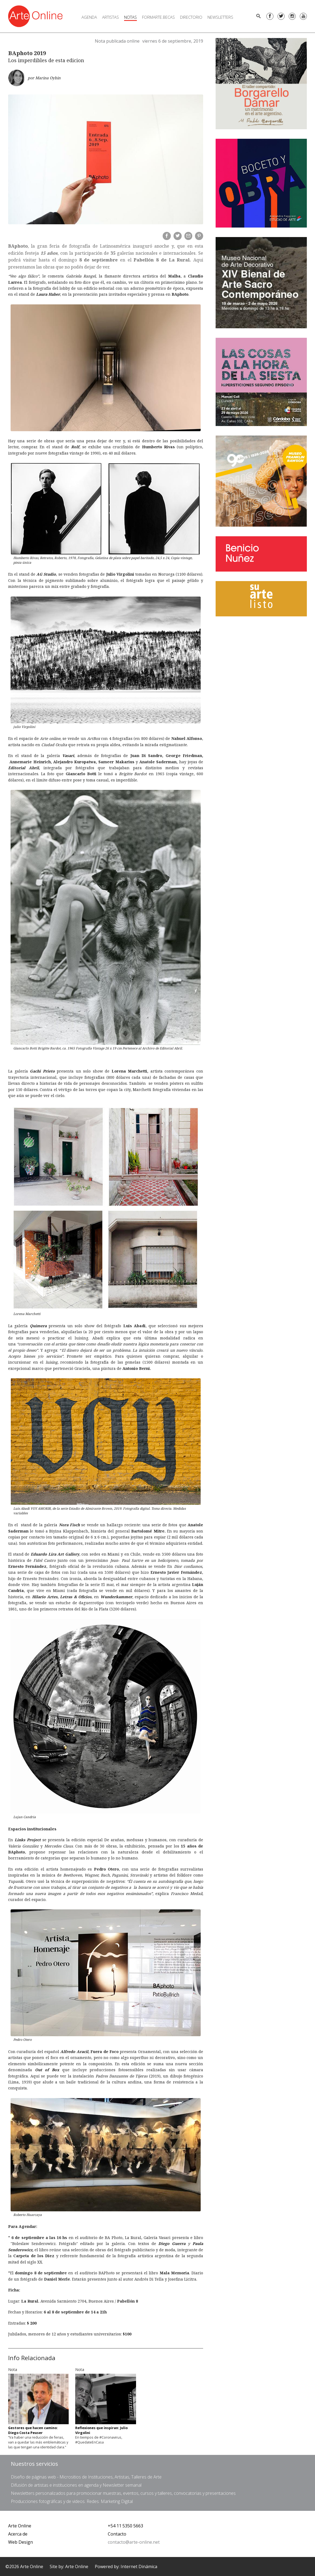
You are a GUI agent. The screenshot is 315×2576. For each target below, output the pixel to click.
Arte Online (19, 2526)
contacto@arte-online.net (134, 2542)
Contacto (117, 2534)
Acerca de (17, 2534)
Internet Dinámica (139, 2566)
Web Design (20, 2542)
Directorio (191, 17)
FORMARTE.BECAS (158, 17)
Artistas (110, 17)
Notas (130, 17)
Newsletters (220, 17)
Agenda (89, 17)
